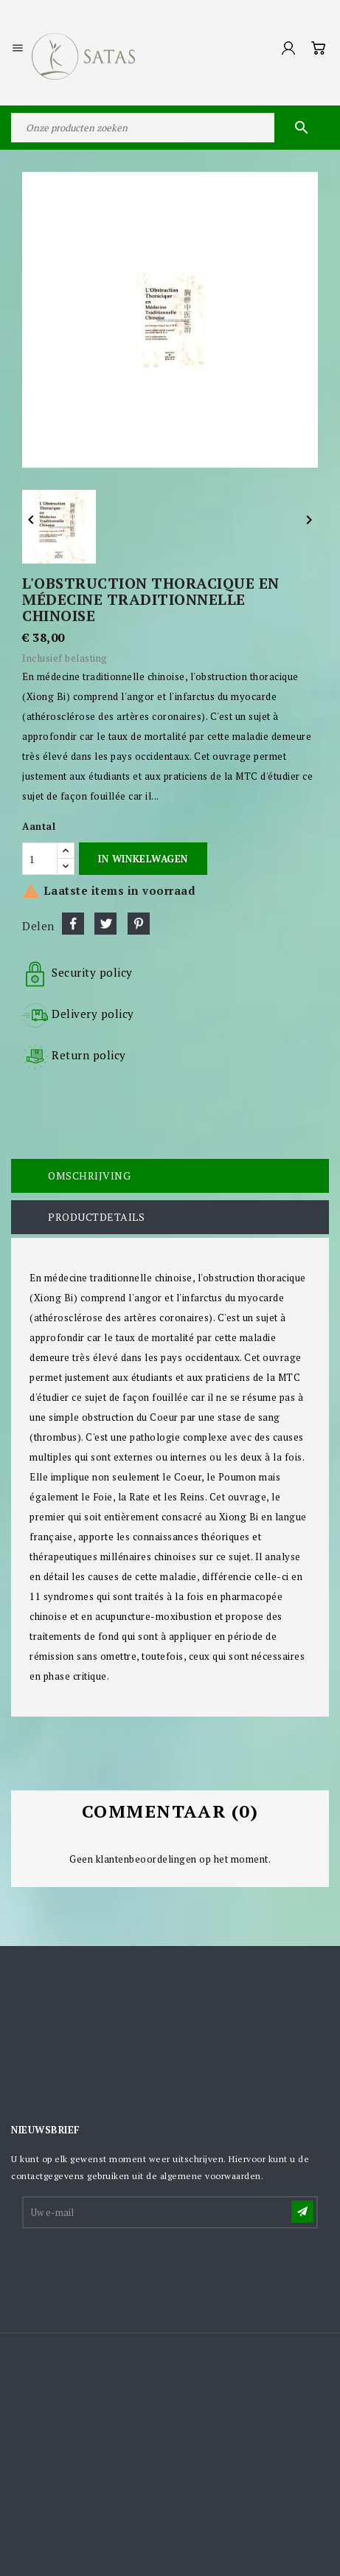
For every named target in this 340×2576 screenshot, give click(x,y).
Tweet (105, 924)
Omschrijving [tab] (89, 1175)
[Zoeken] (170, 127)
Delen (73, 924)
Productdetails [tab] (96, 1217)
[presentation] (136, 2267)
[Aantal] (40, 858)
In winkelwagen (142, 858)
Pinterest (139, 924)
